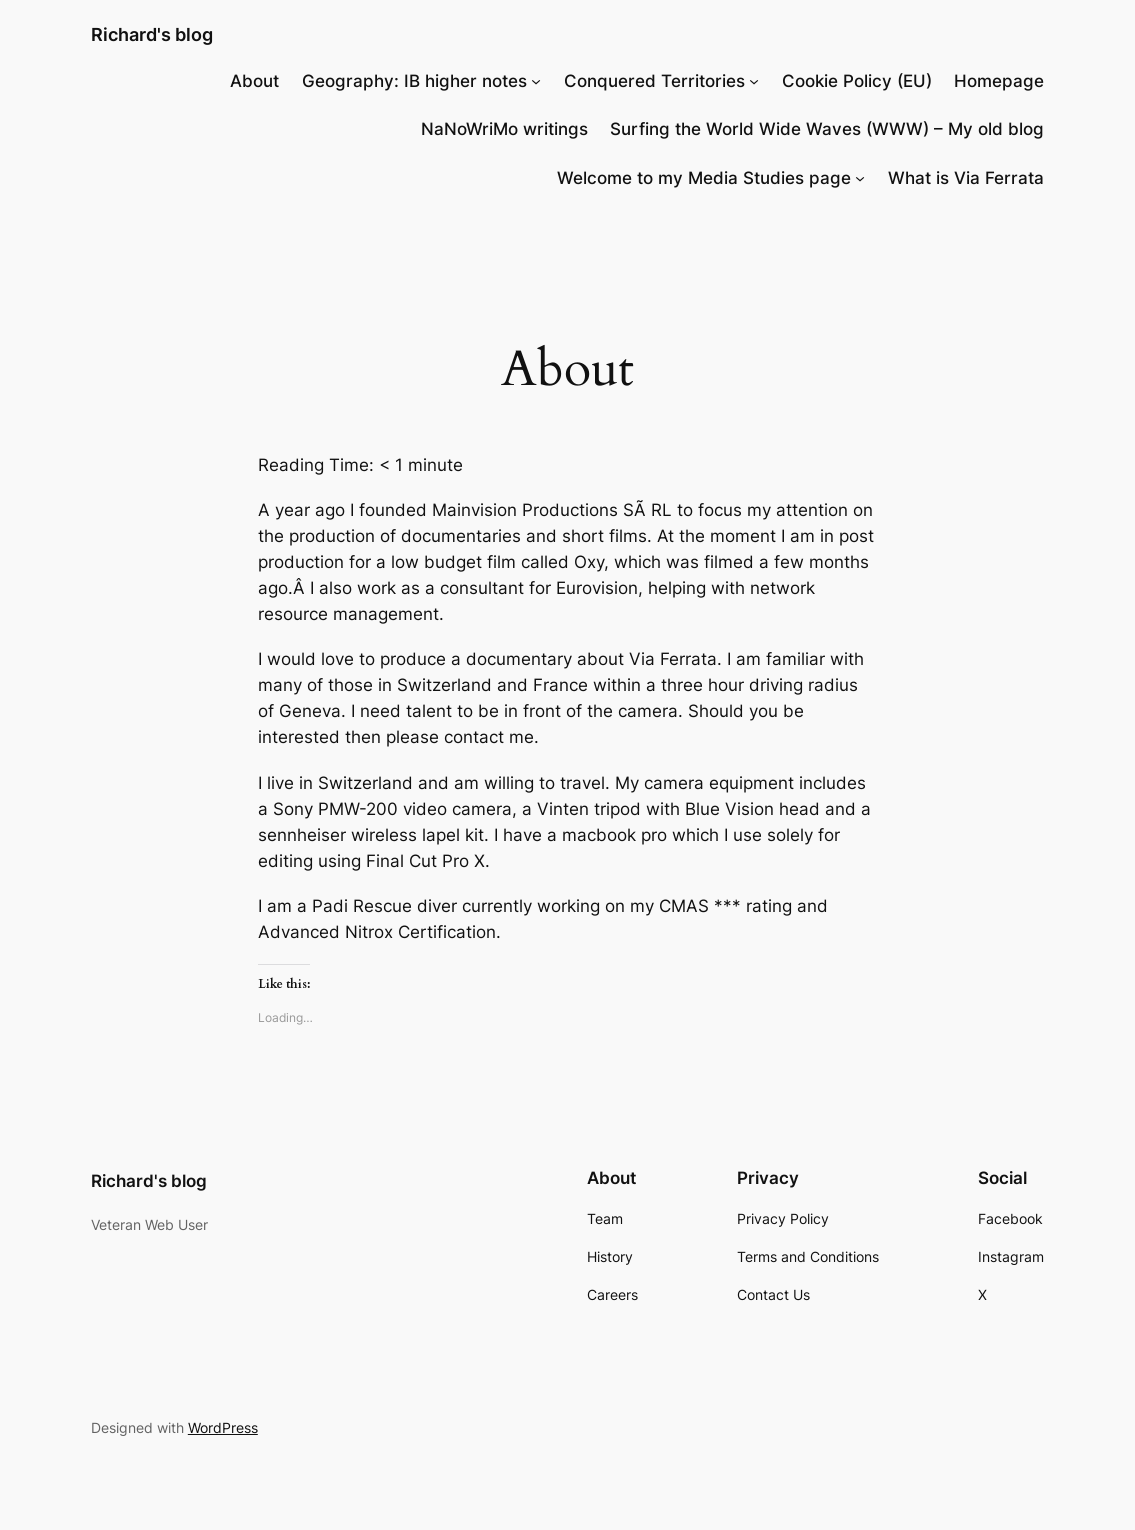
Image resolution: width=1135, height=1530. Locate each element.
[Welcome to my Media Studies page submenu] (860, 178)
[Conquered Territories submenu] (754, 81)
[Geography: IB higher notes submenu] (536, 81)
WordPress (223, 1427)
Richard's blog (152, 34)
